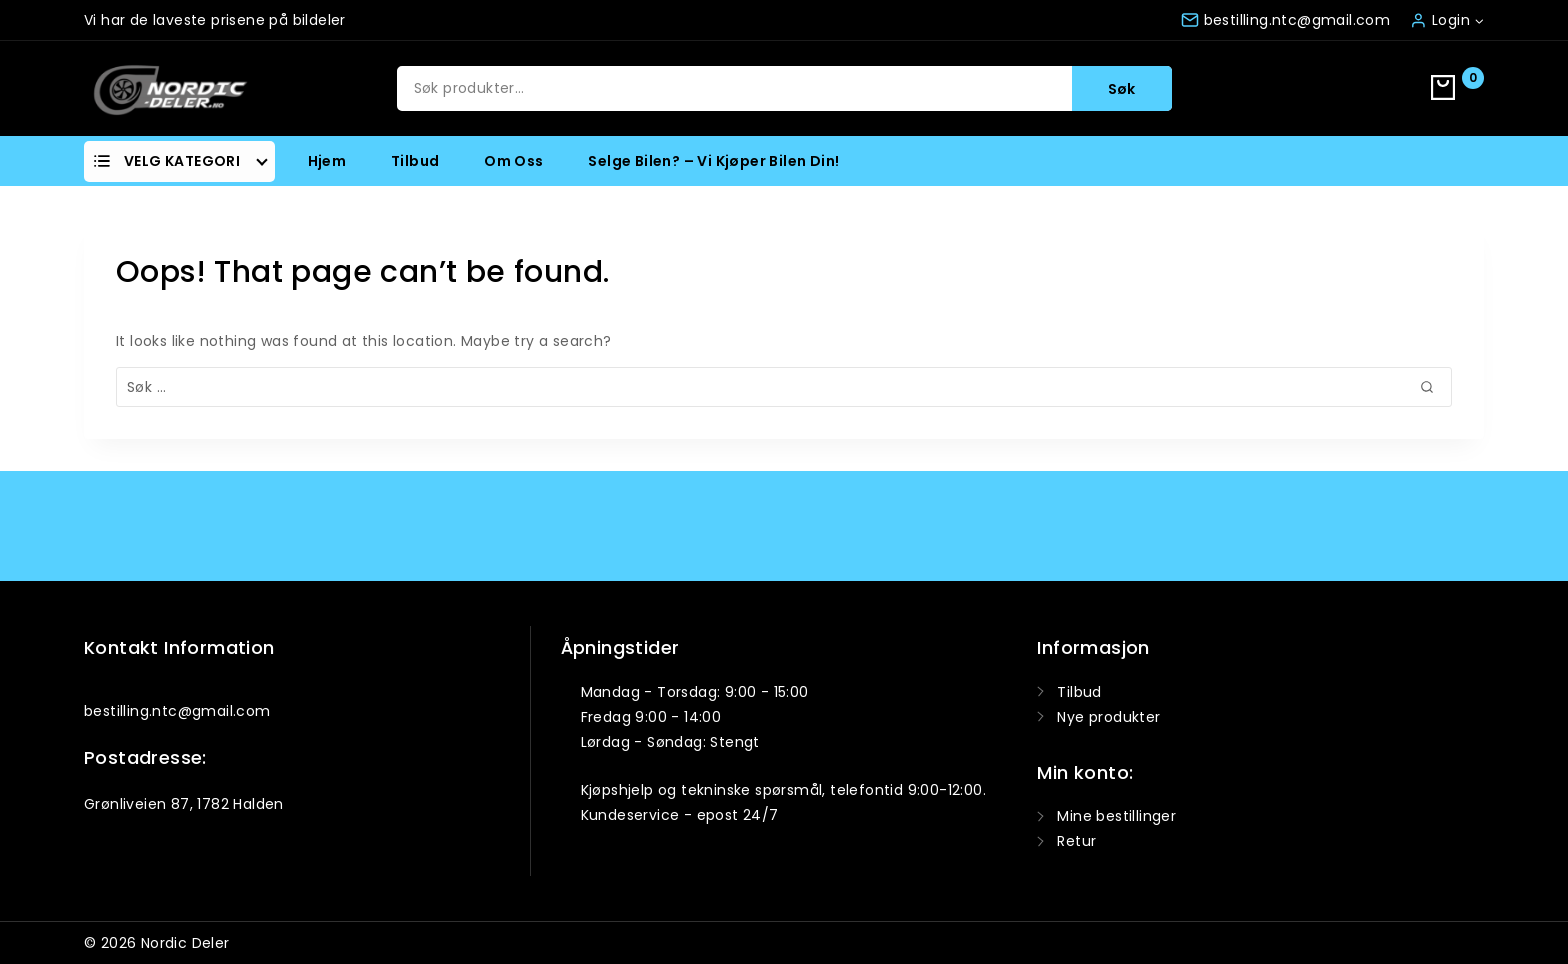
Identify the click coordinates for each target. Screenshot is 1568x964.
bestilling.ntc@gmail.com (177, 711)
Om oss (513, 161)
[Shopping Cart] (1457, 89)
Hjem (327, 161)
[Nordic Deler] (170, 88)
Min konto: (1085, 772)
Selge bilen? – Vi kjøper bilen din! (713, 161)
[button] (1478, 19)
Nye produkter (1108, 717)
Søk (1121, 89)
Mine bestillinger (1116, 816)
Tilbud (415, 161)
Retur (1076, 841)
